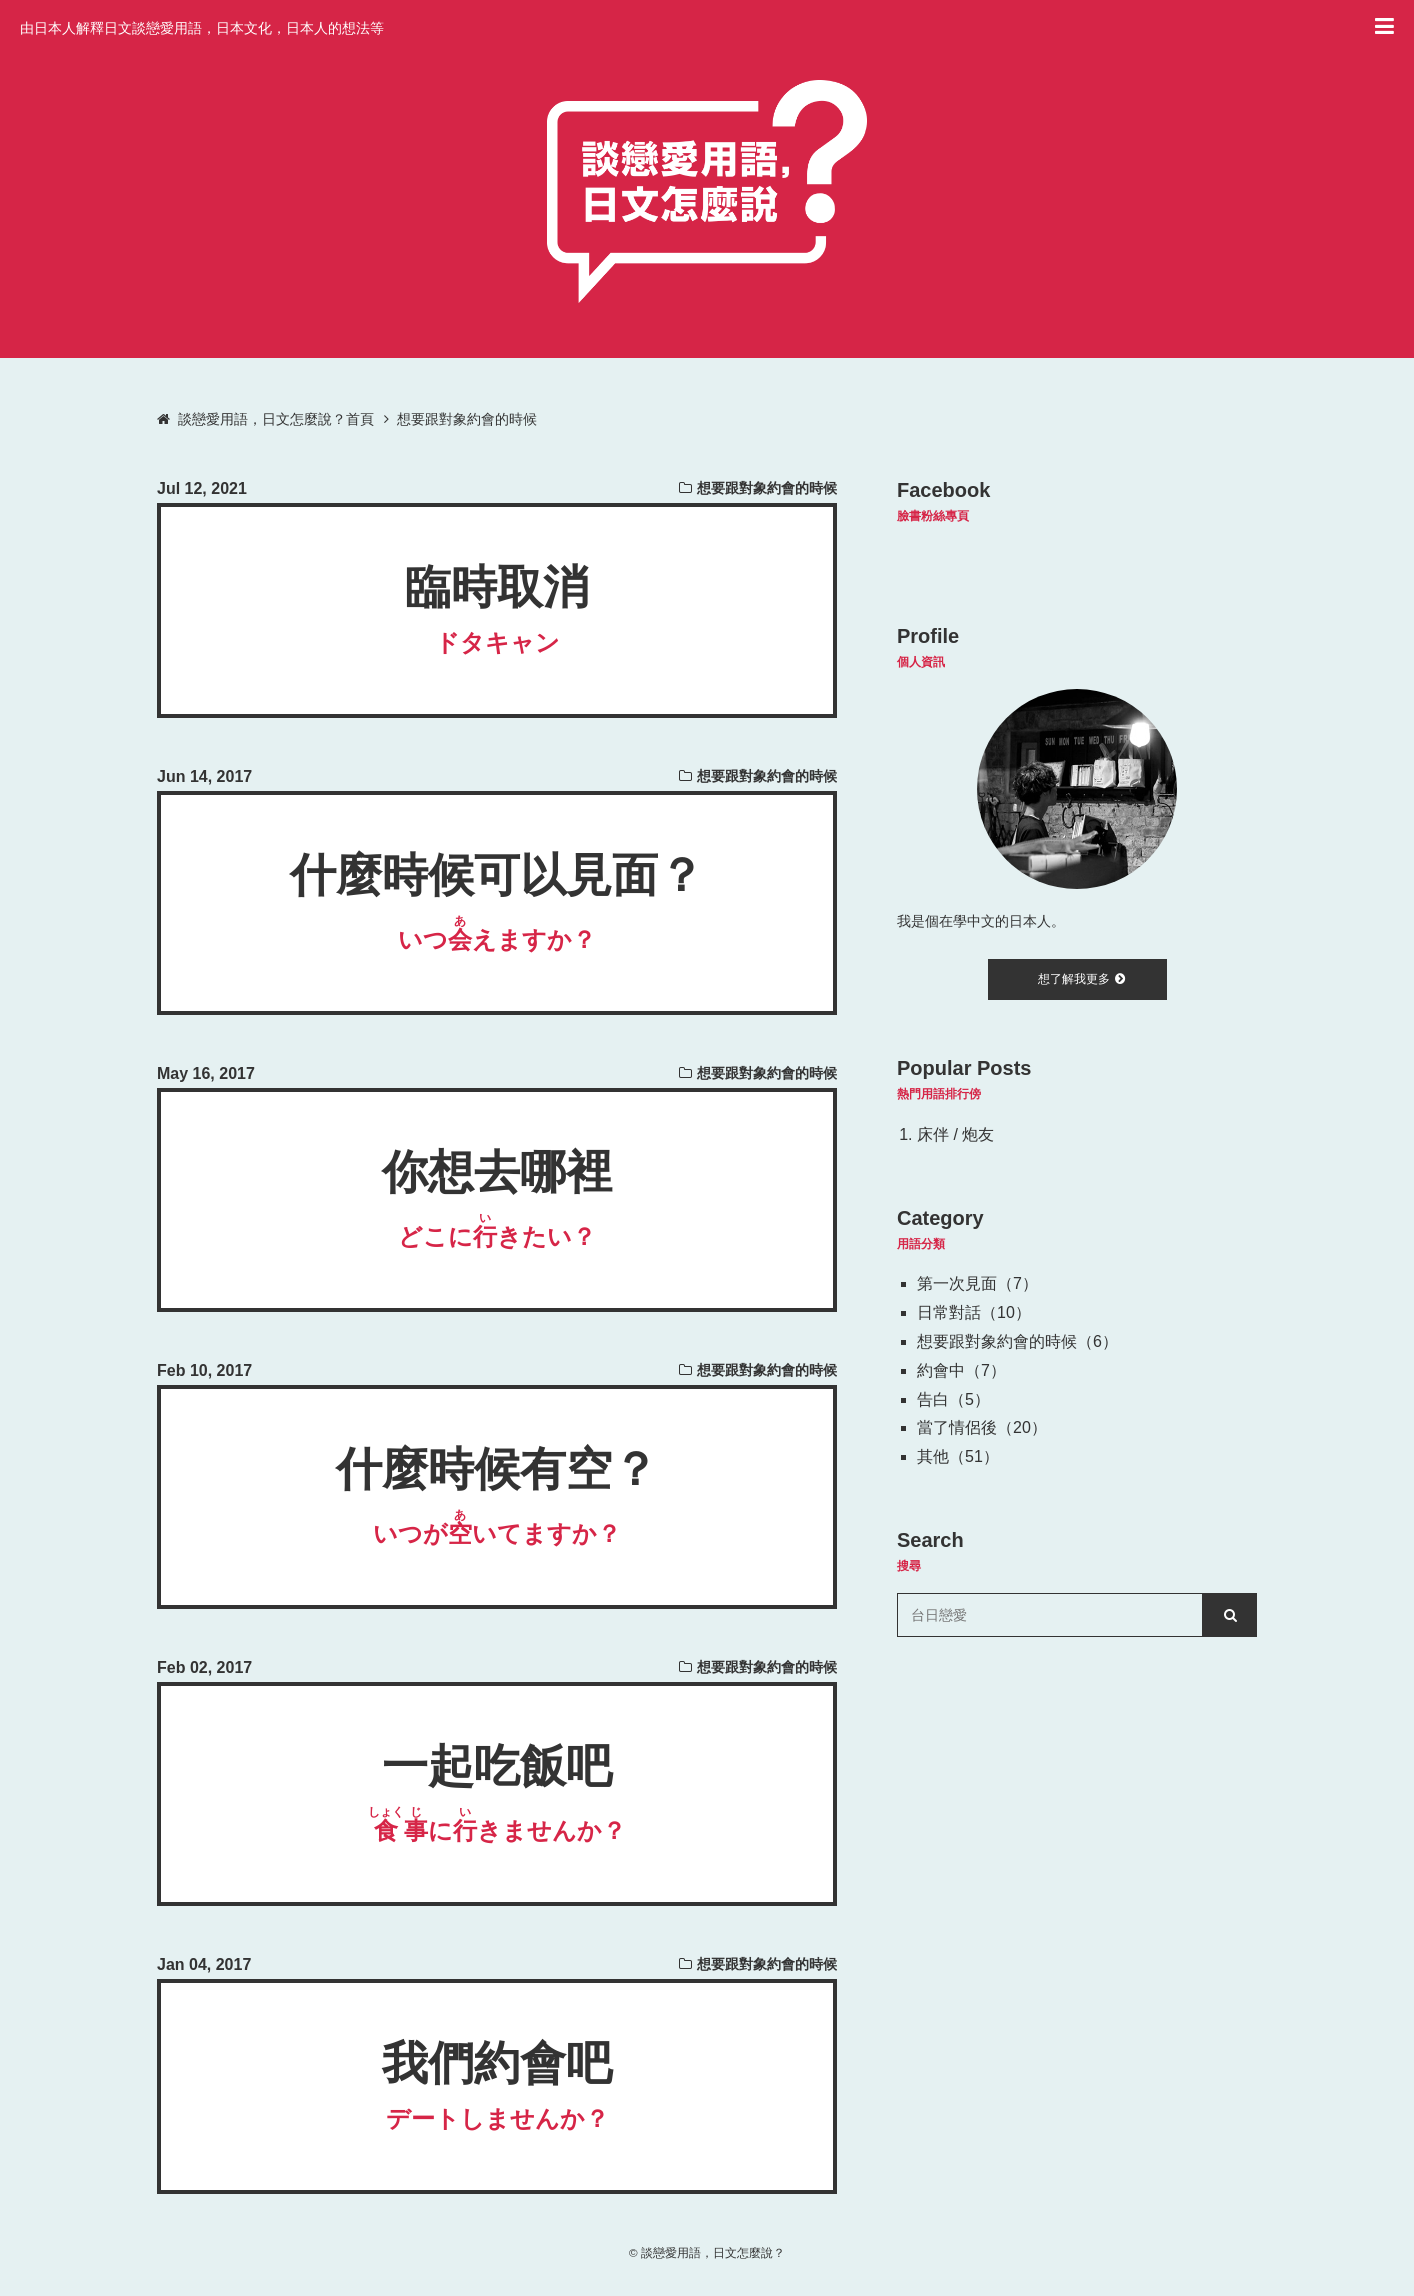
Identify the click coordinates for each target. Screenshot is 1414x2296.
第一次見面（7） (977, 1283)
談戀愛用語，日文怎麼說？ (713, 2252)
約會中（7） (961, 1370)
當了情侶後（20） (982, 1427)
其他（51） (958, 1456)
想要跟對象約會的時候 (767, 488)
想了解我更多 (1081, 979)
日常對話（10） (974, 1312)
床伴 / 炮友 (955, 1134)
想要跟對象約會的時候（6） (1017, 1341)
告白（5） (953, 1399)
